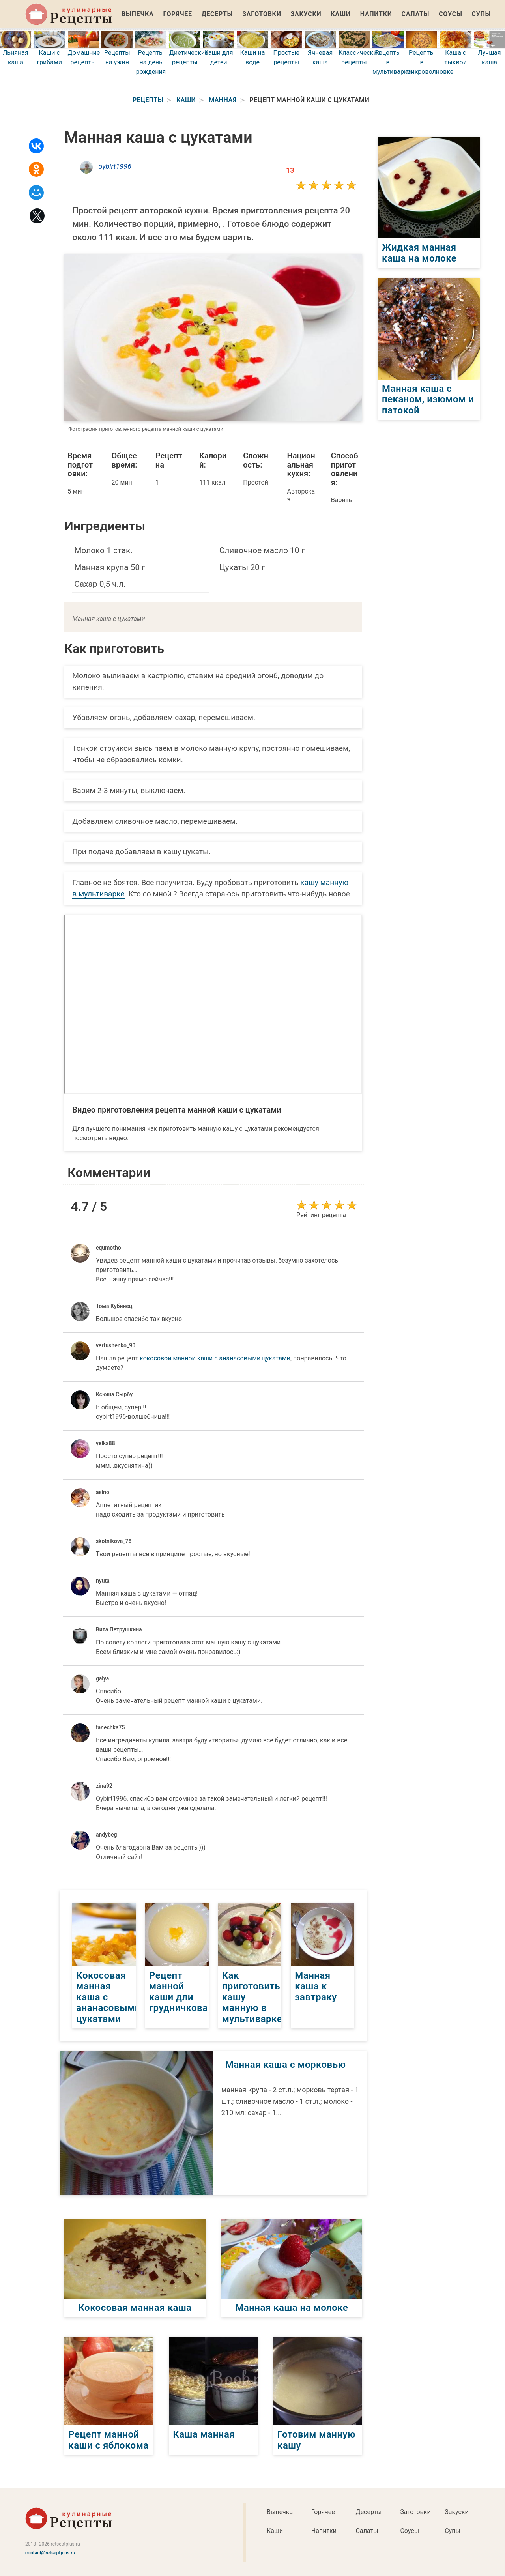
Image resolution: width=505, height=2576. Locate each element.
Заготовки (261, 14)
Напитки (376, 14)
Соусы (450, 14)
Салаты (416, 14)
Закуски (306, 14)
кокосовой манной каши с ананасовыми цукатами (215, 1358)
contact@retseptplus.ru (50, 2552)
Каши (340, 14)
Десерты (217, 14)
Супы (481, 14)
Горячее (177, 14)
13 (290, 170)
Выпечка (138, 14)
